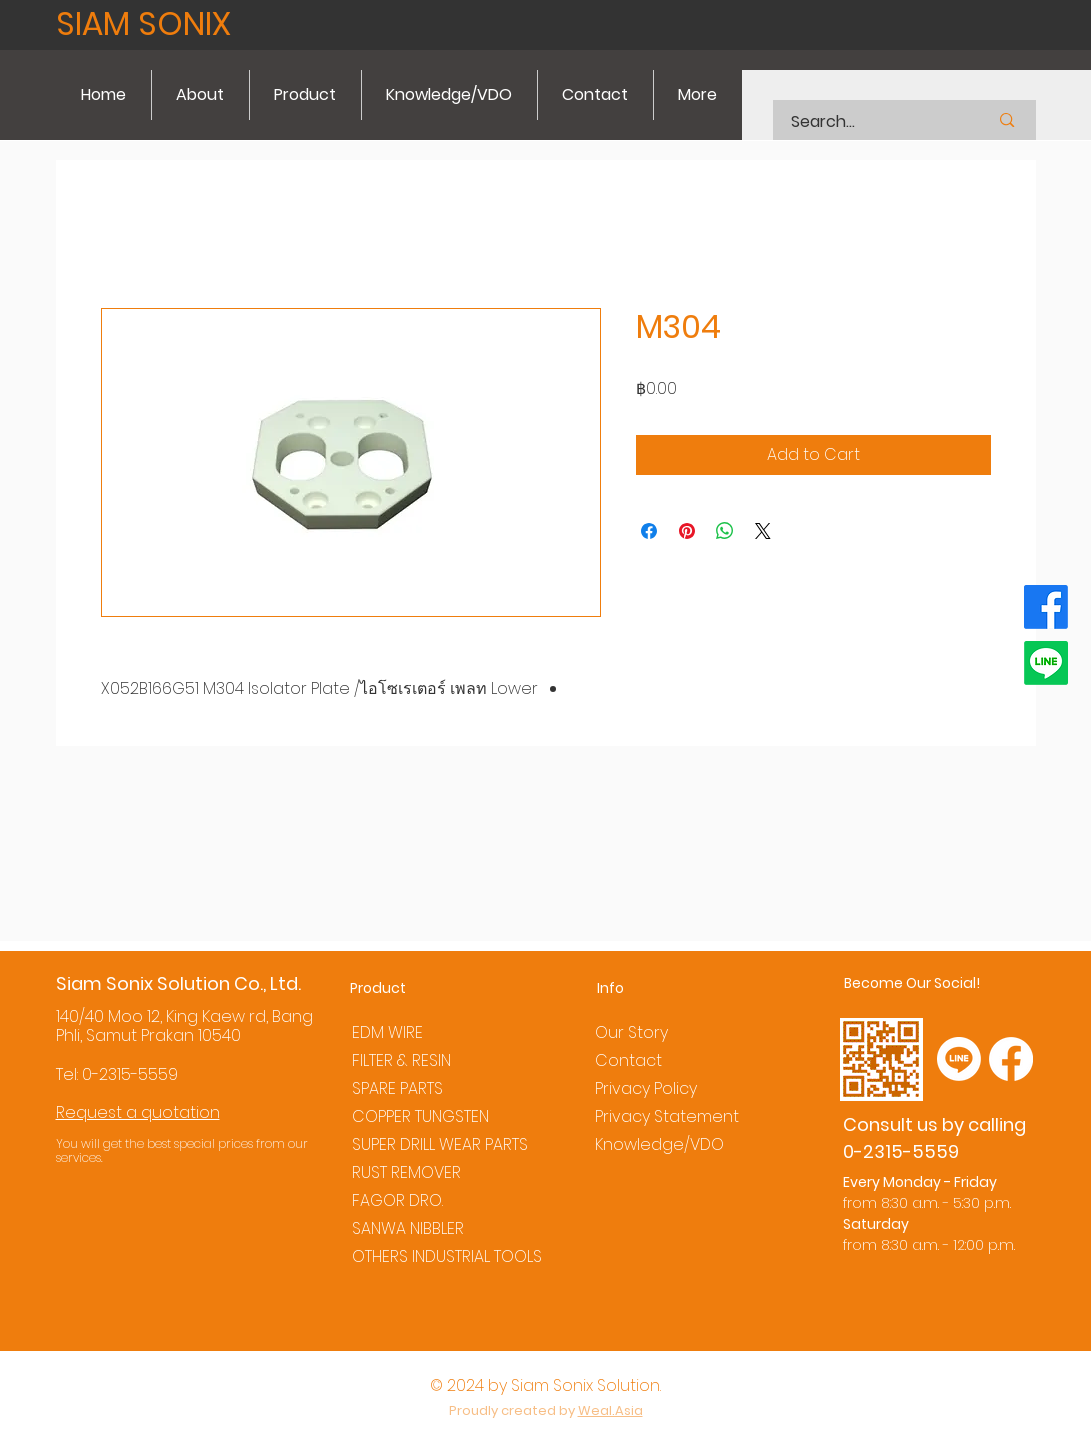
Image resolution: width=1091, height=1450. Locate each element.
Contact (628, 1060)
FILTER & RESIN (401, 1060)
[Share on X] (763, 531)
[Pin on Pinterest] (687, 531)
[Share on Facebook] (649, 531)
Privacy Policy (646, 1088)
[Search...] (864, 122)
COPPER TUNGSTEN (420, 1116)
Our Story (631, 1032)
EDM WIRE (387, 1032)
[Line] (1046, 663)
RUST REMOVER (406, 1172)
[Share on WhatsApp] (725, 531)
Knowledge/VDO (659, 1144)
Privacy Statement (667, 1116)
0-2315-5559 (130, 1074)
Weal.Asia (610, 1410)
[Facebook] (1046, 607)
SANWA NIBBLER (408, 1228)
